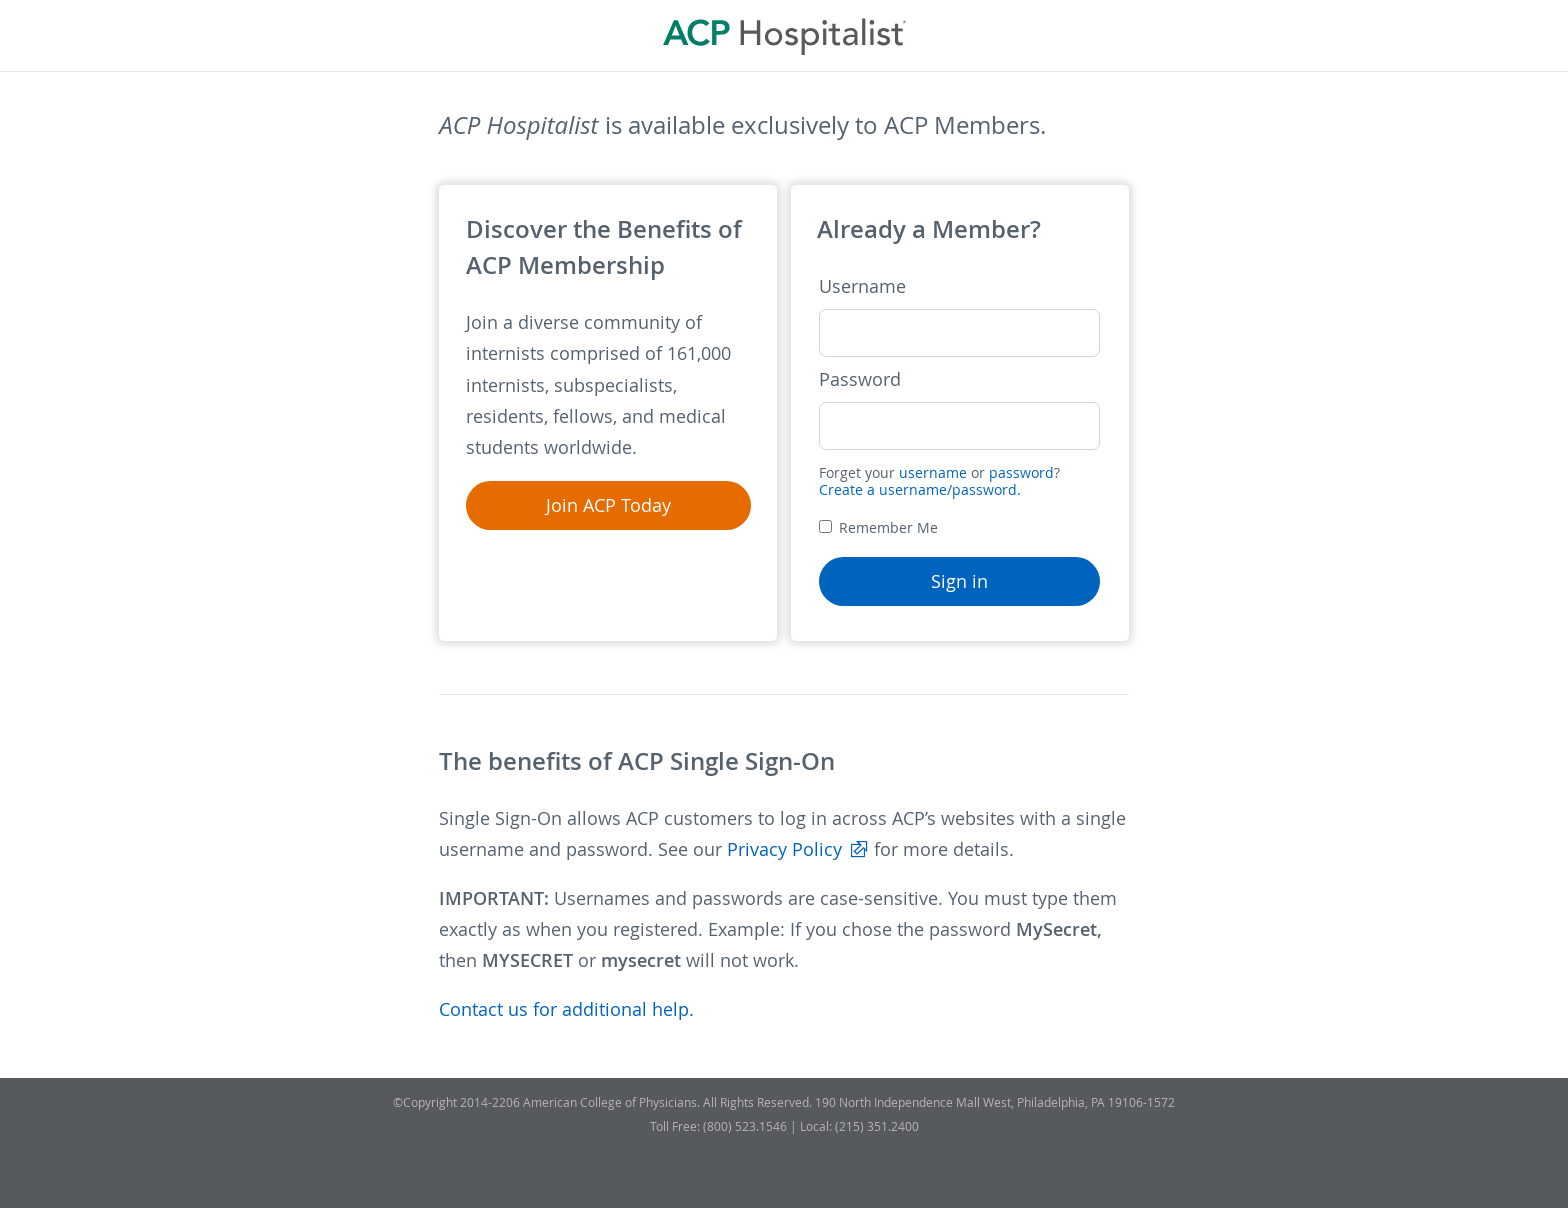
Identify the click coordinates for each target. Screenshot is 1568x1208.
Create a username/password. (920, 489)
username (933, 472)
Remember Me (878, 527)
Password (860, 379)
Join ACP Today (608, 505)
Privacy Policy (784, 849)
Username (862, 286)
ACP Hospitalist (784, 36)
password (1021, 472)
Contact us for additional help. (566, 1009)
